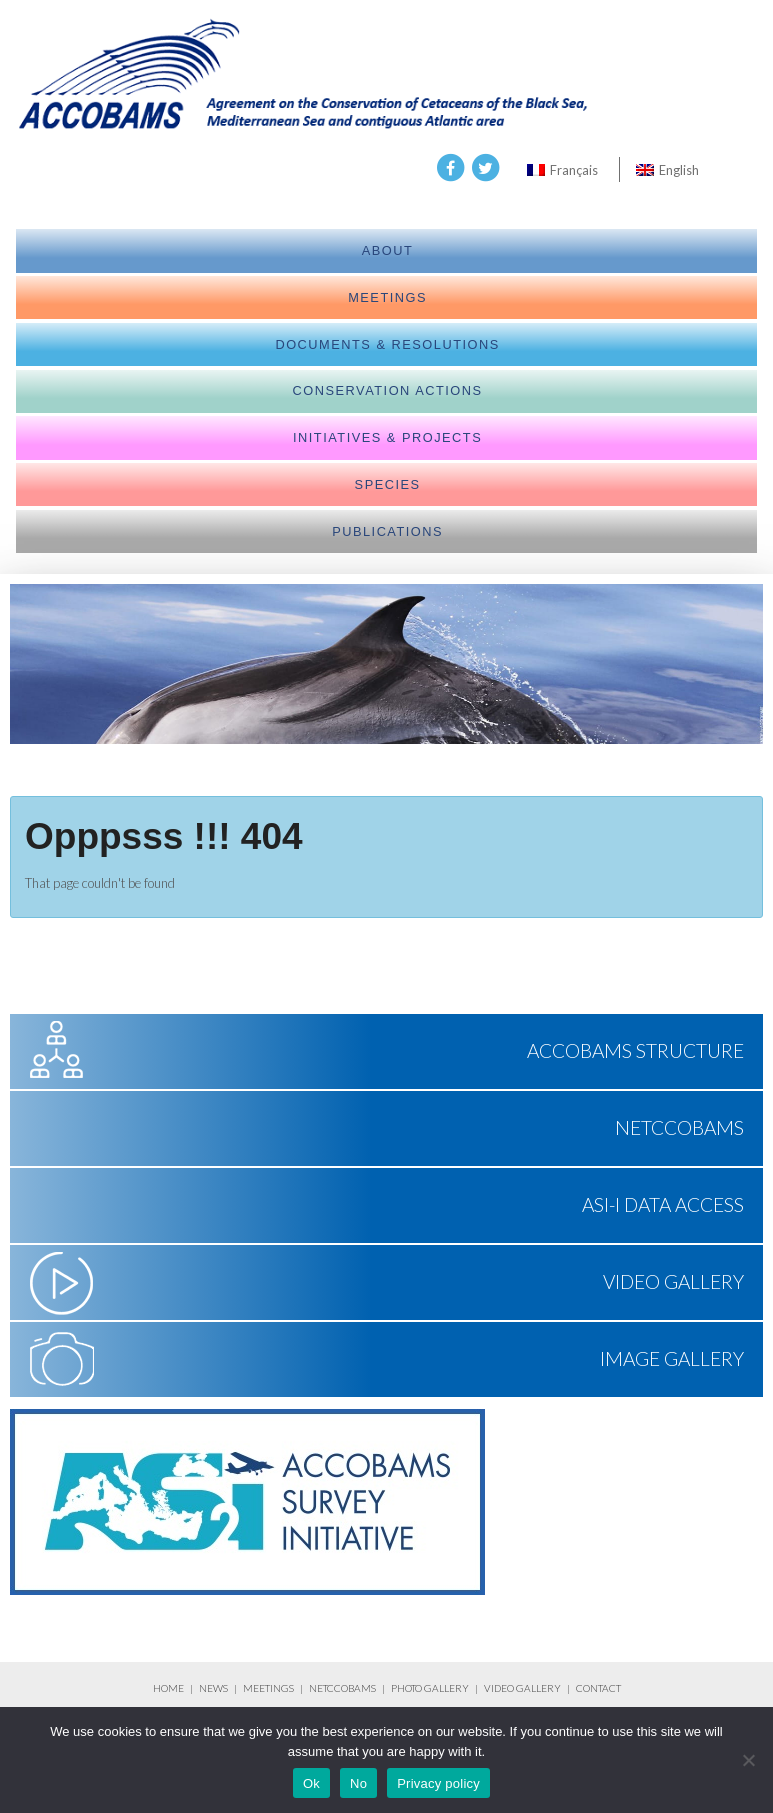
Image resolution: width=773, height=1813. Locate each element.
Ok (311, 1783)
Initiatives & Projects (387, 437)
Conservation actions (388, 390)
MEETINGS (268, 1688)
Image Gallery (672, 1358)
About (388, 250)
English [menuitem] (679, 170)
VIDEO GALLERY (522, 1688)
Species (388, 484)
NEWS (214, 1688)
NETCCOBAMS (679, 1127)
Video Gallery (673, 1281)
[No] (748, 1760)
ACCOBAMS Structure (635, 1050)
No (358, 1783)
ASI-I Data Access (663, 1204)
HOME (168, 1688)
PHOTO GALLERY (430, 1688)
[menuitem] (562, 169)
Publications (387, 531)
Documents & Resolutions (387, 344)
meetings (387, 297)
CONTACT (598, 1688)
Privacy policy (438, 1783)
